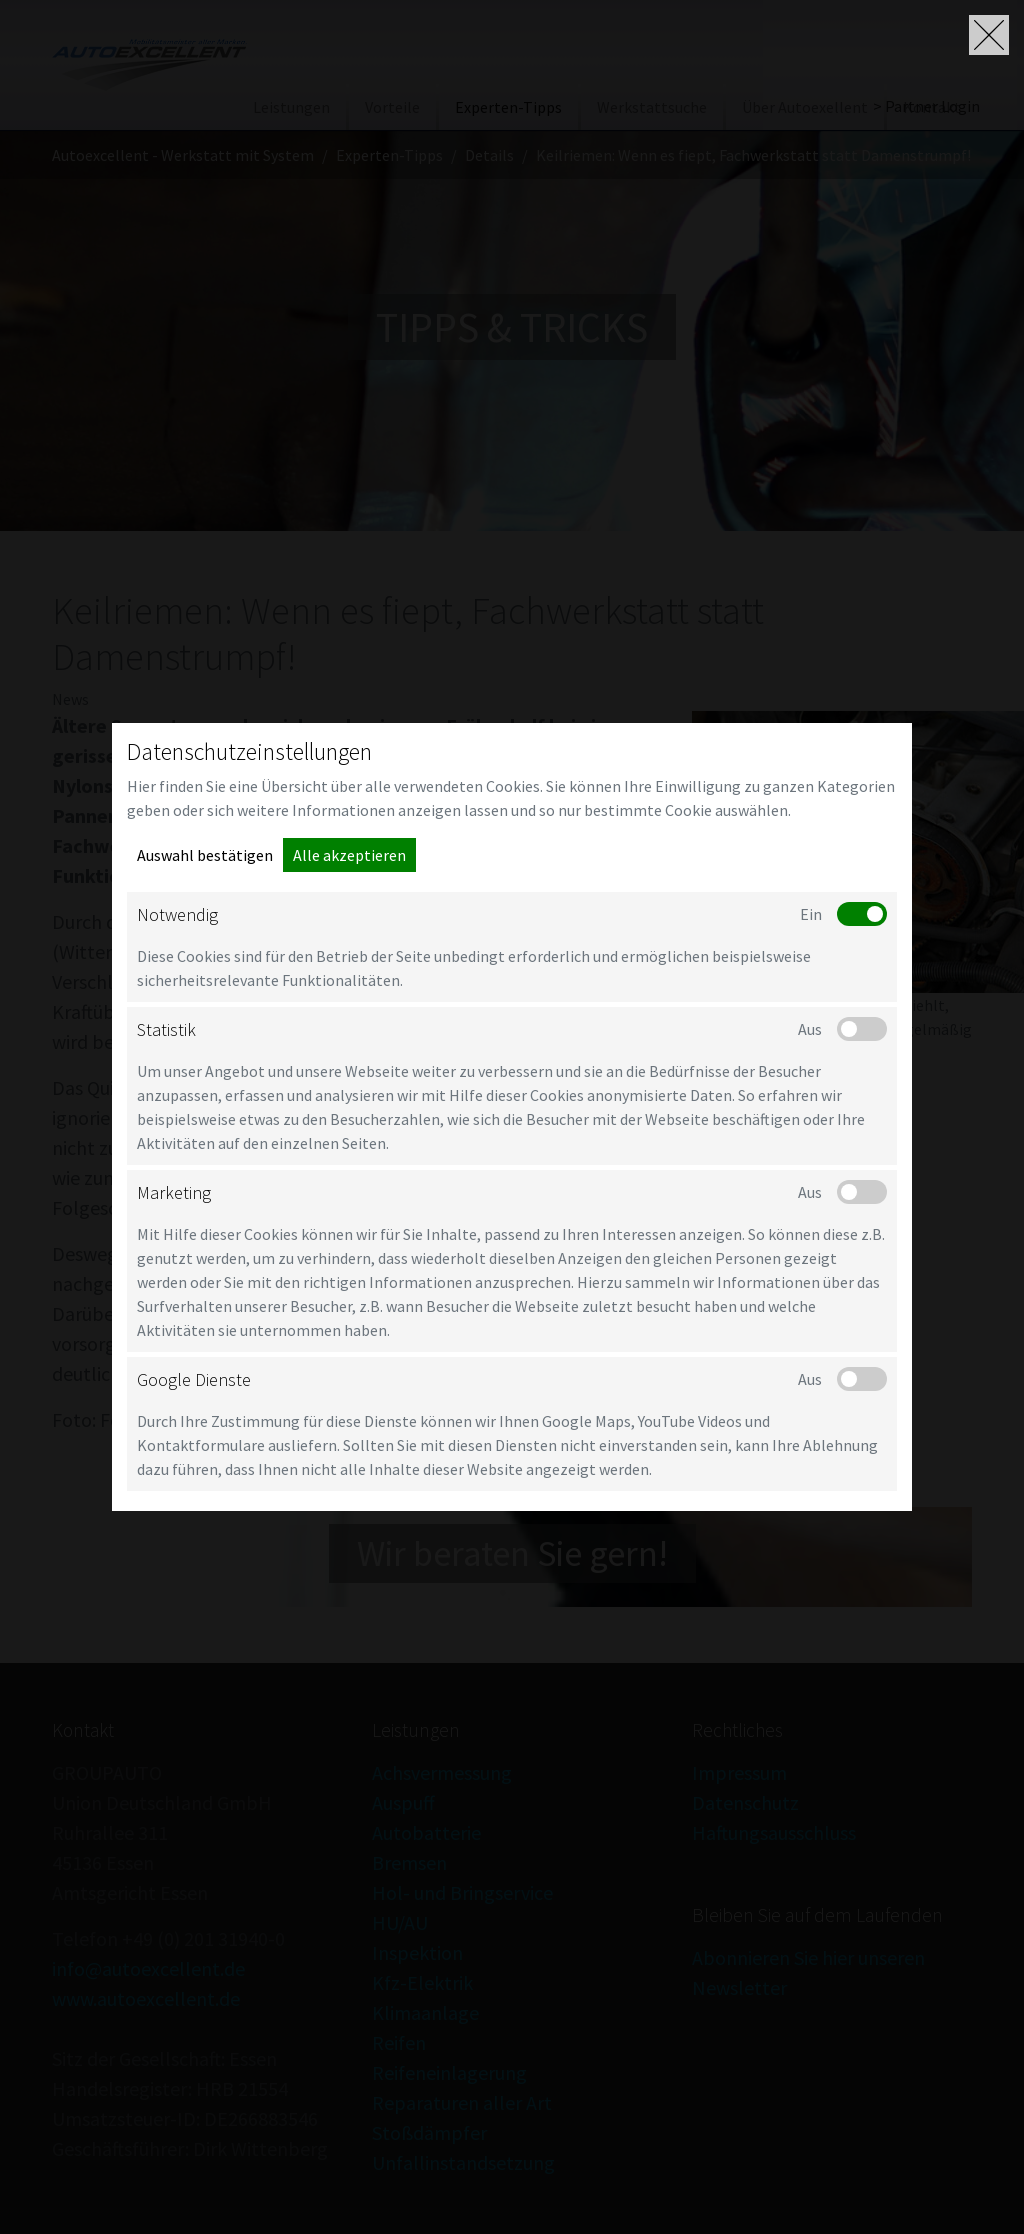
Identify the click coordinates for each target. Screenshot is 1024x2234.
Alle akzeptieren (349, 855)
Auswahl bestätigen (205, 855)
